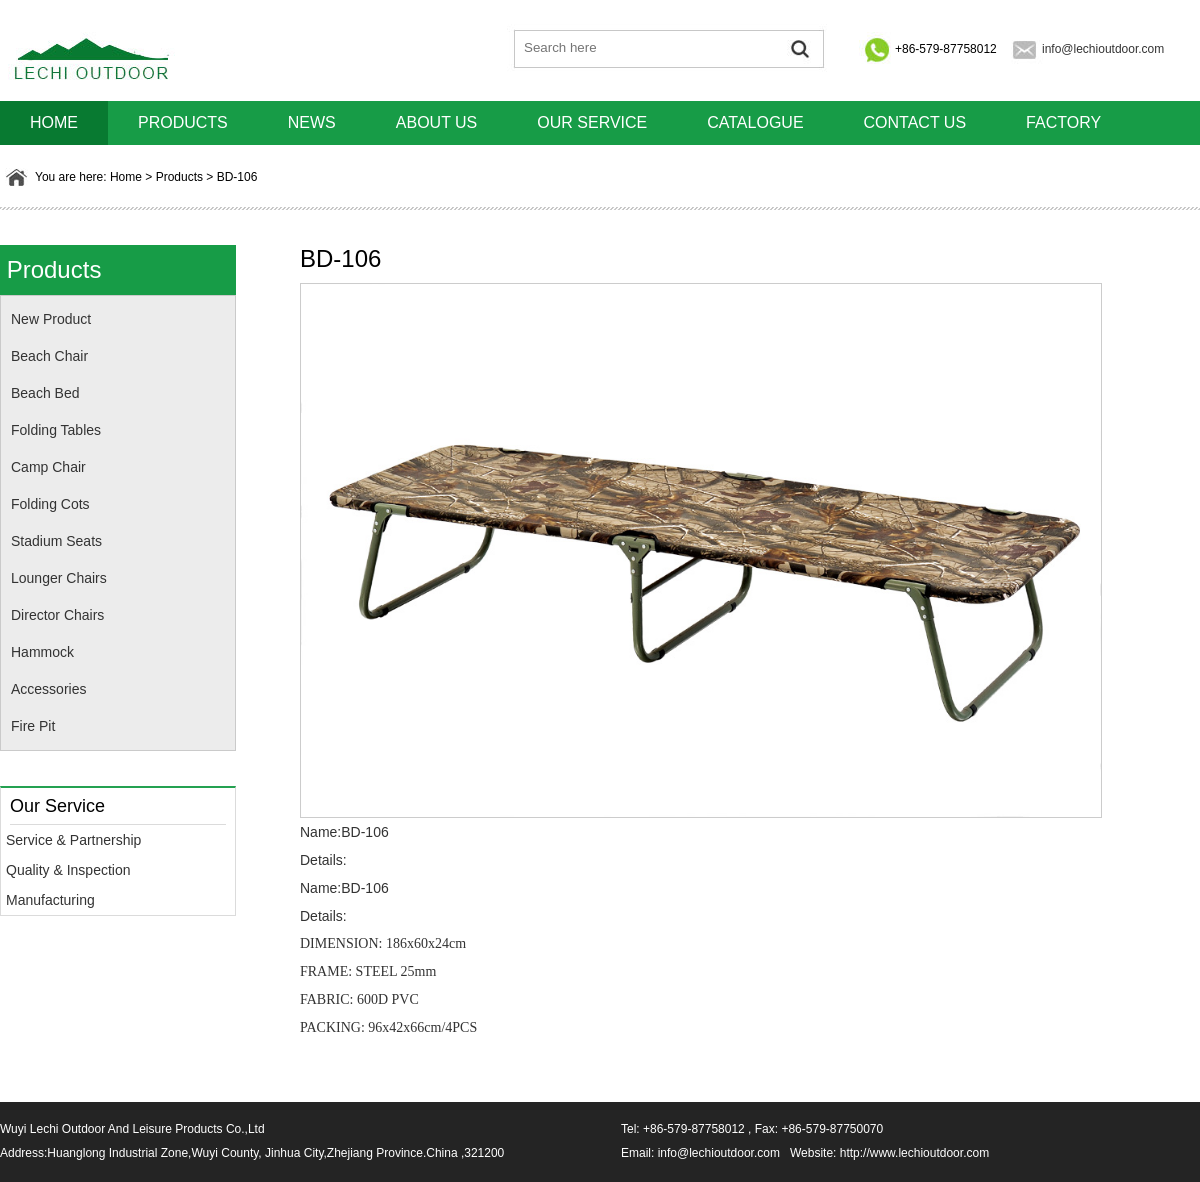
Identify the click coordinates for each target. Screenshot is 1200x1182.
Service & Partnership (73, 840)
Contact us (915, 122)
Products (183, 122)
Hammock (42, 652)
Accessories (48, 689)
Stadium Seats (56, 541)
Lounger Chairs (59, 578)
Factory (1063, 122)
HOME (54, 122)
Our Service (592, 122)
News (312, 122)
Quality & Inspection (68, 870)
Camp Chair (48, 467)
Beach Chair (49, 356)
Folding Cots (50, 504)
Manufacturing (50, 900)
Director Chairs (57, 615)
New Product (51, 319)
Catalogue (755, 122)
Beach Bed (45, 393)
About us (437, 122)
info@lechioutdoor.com (1103, 49)
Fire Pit (33, 726)
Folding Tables (56, 430)
